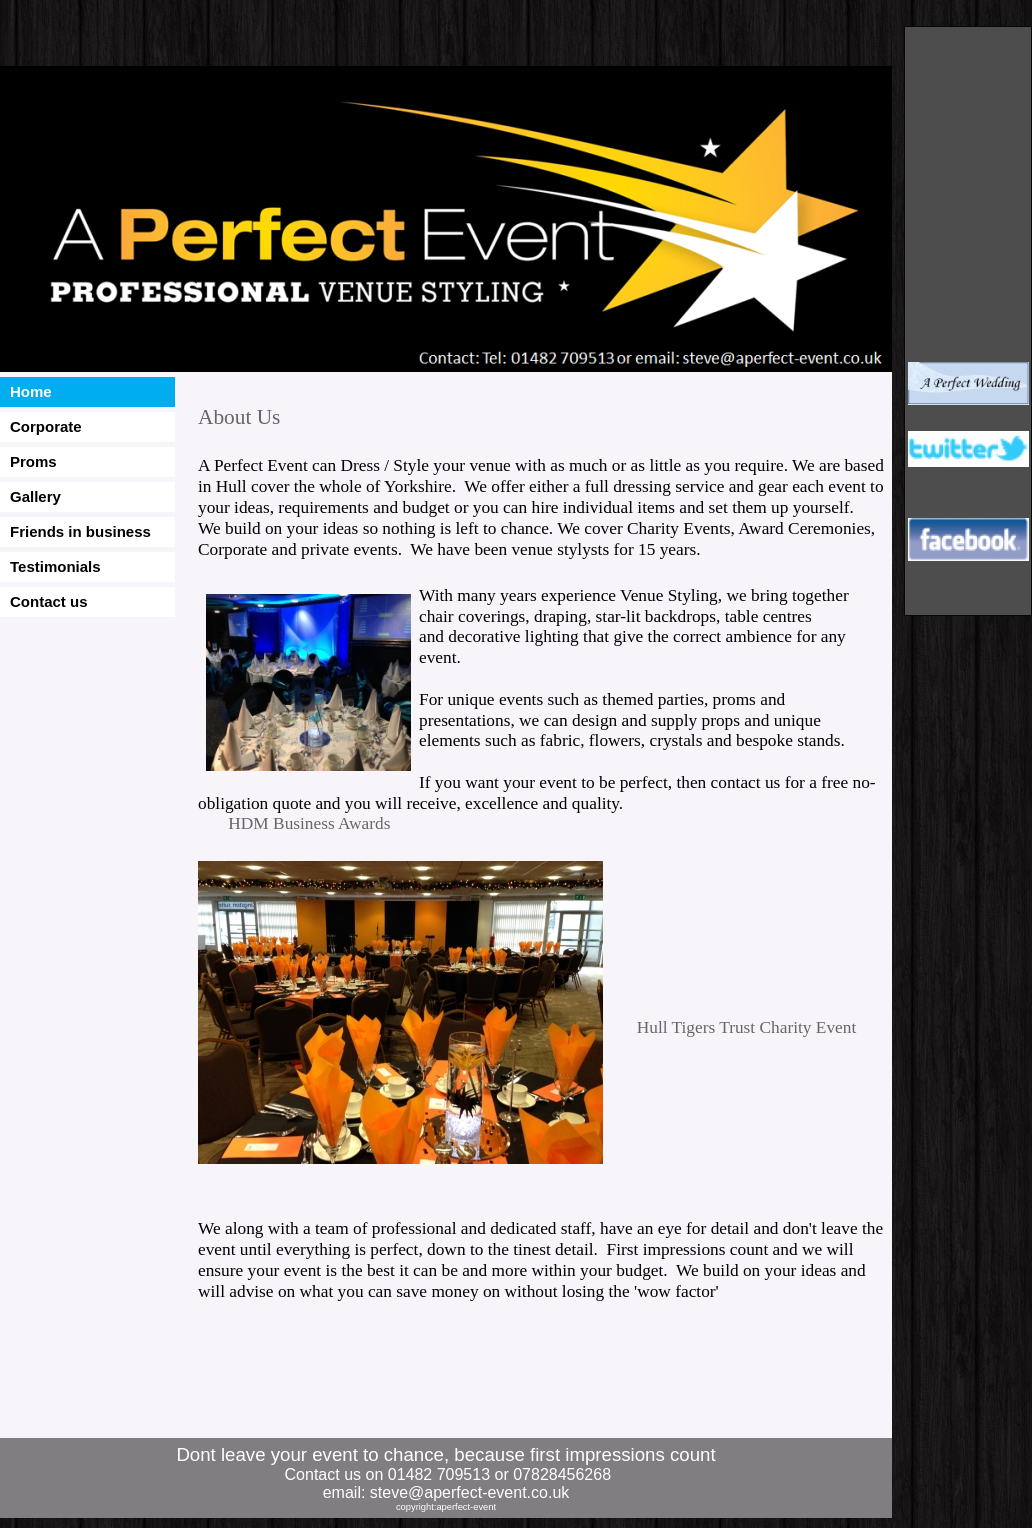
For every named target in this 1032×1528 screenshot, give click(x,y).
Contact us (49, 601)
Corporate (46, 426)
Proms (33, 461)
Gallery (35, 496)
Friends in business (80, 531)
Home (31, 391)
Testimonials (55, 566)
